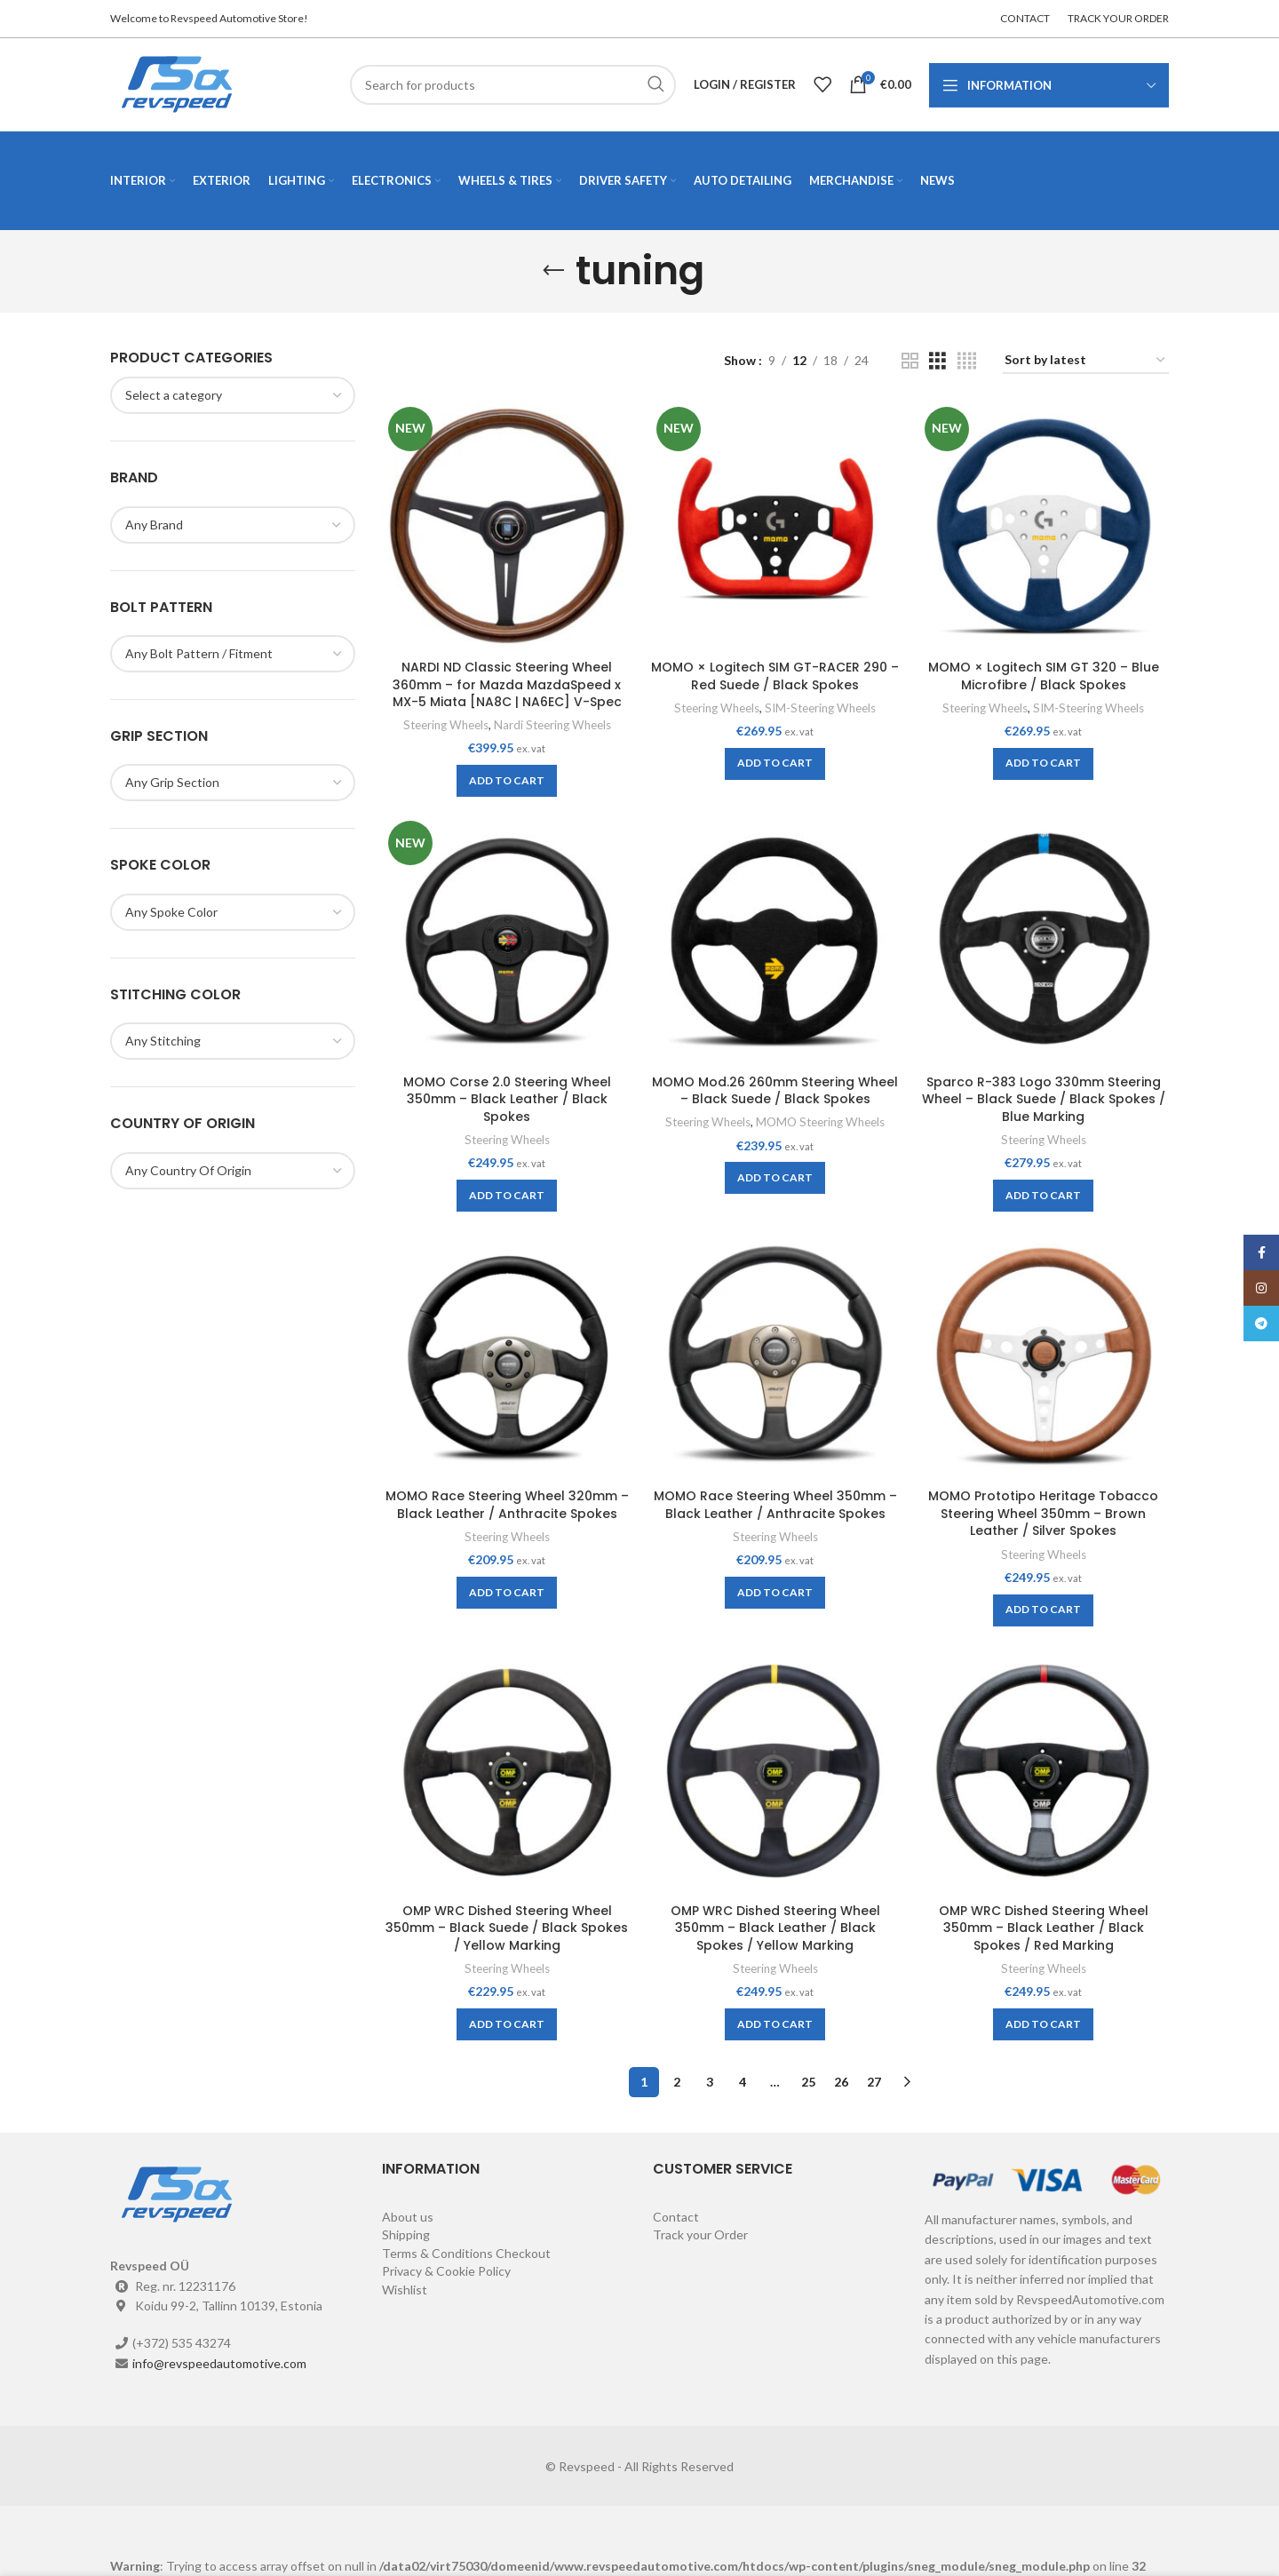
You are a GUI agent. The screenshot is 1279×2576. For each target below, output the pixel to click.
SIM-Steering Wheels (820, 708)
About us (407, 2216)
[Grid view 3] (937, 361)
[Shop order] (1086, 361)
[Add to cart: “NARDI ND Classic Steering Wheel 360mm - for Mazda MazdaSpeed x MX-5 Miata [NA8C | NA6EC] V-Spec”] (507, 781)
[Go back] (553, 271)
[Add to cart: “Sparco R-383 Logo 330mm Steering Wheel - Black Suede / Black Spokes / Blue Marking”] (1043, 1196)
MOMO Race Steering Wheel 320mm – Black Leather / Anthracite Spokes (507, 1505)
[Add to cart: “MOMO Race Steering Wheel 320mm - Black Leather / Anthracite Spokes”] (507, 1593)
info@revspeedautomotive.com (219, 2363)
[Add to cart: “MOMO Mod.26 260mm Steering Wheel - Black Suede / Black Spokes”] (775, 1178)
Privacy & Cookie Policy (446, 2270)
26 (841, 2081)
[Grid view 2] (910, 361)
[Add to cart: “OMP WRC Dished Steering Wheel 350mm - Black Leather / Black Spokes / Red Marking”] (1043, 2024)
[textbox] (173, 394)
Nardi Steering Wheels (552, 725)
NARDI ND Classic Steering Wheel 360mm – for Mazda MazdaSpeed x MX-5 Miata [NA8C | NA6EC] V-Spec (507, 684)
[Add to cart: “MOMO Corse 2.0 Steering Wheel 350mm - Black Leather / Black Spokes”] (507, 1196)
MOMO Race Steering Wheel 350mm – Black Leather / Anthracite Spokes (775, 1505)
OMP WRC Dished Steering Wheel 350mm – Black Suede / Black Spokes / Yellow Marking (506, 1928)
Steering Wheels (446, 725)
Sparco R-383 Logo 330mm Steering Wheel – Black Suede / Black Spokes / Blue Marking (1043, 1099)
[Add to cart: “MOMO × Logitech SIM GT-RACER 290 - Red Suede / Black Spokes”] (775, 764)
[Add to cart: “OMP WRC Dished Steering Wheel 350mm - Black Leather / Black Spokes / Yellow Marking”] (775, 2024)
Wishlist (404, 2289)
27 (874, 2081)
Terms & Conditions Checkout (466, 2253)
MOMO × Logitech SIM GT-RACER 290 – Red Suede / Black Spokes (775, 676)
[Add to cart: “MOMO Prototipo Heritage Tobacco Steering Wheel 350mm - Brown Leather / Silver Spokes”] (1043, 1610)
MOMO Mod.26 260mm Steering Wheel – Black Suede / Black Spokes (775, 1091)
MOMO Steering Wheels (820, 1122)
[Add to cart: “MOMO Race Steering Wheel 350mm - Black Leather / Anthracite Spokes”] (775, 1593)
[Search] (513, 85)
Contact (676, 2216)
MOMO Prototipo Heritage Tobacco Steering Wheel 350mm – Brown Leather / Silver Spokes (1043, 1513)
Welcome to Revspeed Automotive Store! (209, 18)
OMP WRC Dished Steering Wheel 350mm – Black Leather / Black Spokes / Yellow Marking (775, 1928)
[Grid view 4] (966, 361)
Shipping (406, 2234)
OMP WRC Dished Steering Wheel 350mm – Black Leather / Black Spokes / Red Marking (1043, 1928)
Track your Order (700, 2234)
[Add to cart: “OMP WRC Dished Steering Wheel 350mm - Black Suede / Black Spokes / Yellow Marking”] (507, 2024)
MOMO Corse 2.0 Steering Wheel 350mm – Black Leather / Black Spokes (507, 1099)
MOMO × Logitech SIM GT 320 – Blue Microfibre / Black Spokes (1043, 676)
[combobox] (232, 395)
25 (808, 2081)
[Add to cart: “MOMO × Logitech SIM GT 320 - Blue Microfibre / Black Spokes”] (1043, 764)
